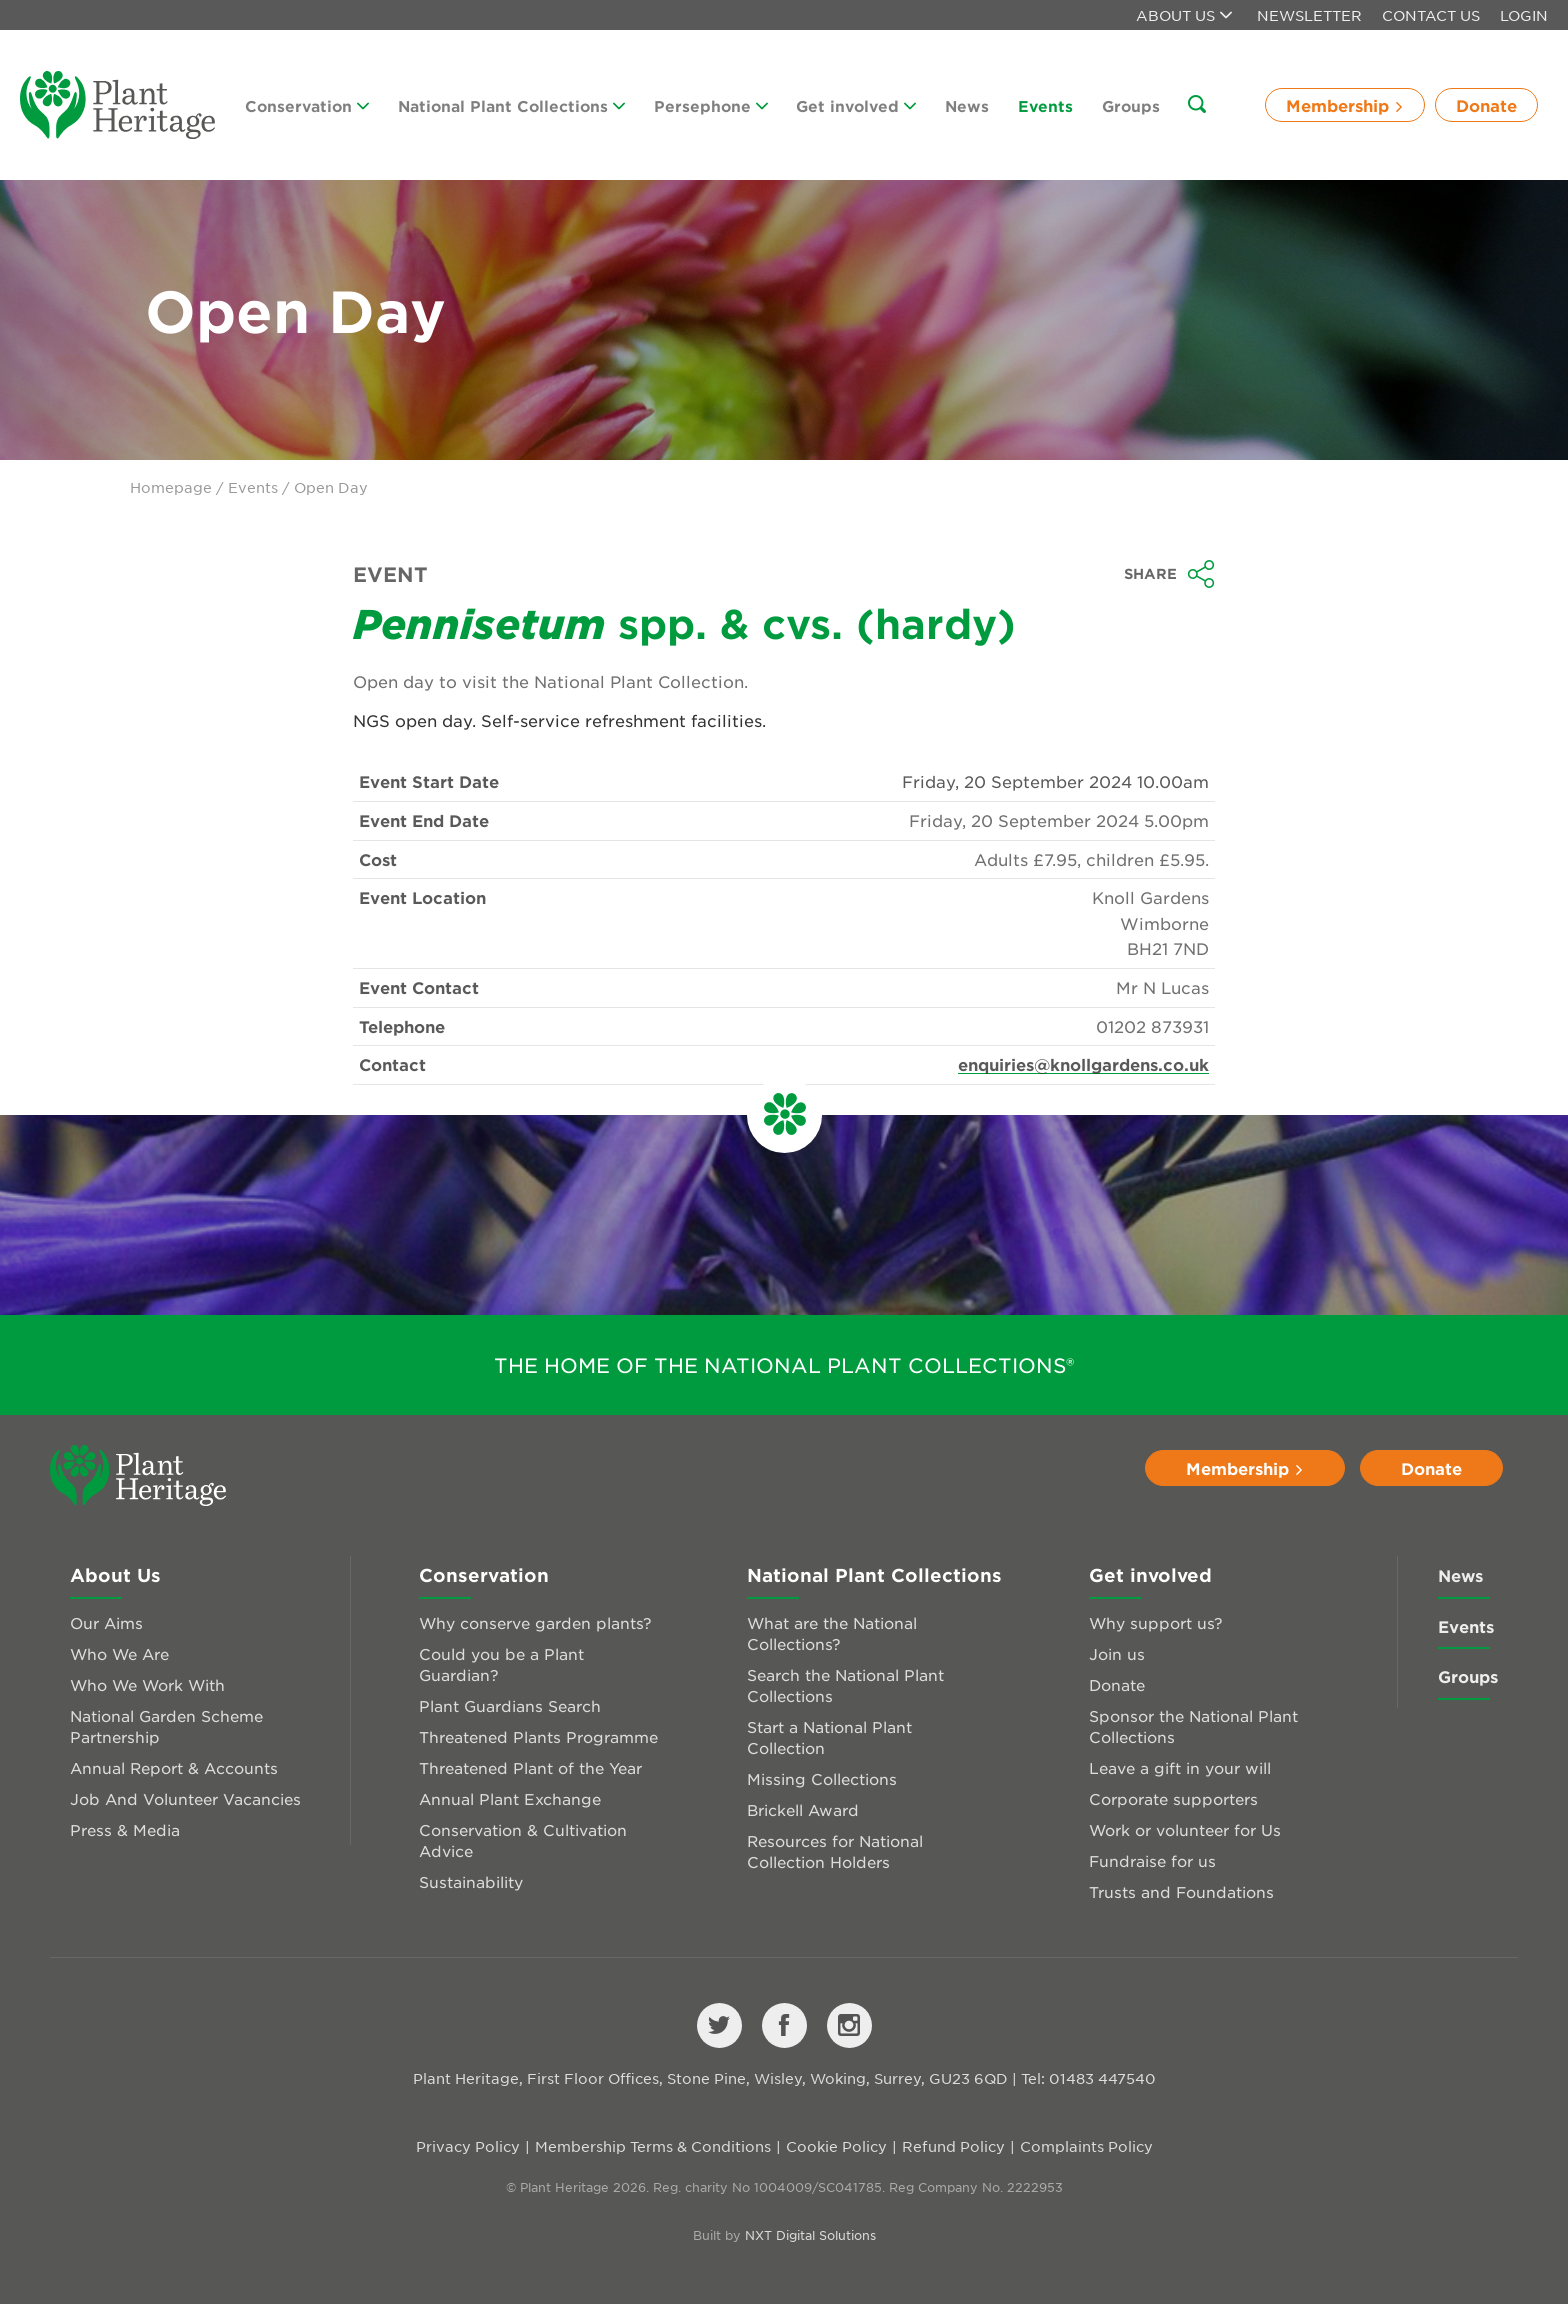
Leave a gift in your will (1180, 1767)
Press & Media (125, 1829)
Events (1045, 105)
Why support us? (1156, 1622)
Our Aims (106, 1622)
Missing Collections (822, 1778)
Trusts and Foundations (1181, 1891)
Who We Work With (147, 1684)
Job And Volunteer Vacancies (185, 1798)
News (967, 105)
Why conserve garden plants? (535, 1622)
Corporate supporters (1173, 1798)
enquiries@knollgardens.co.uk (1083, 1064)
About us (1184, 15)
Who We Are (119, 1653)
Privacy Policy (468, 2146)
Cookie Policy (836, 2146)
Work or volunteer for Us (1185, 1829)
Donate (1486, 105)
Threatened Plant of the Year (530, 1767)
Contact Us (1431, 15)
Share (1169, 574)
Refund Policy (953, 2146)
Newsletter (1309, 15)
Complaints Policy (1086, 2146)
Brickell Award (803, 1809)
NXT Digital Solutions (810, 2235)
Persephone (711, 105)
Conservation (307, 105)
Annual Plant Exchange (510, 1798)
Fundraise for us (1152, 1860)
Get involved (856, 105)
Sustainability (471, 1881)
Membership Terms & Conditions (653, 2146)
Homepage (171, 487)
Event (390, 574)
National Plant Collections (511, 105)
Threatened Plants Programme (538, 1736)
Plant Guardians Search (510, 1705)
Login (1524, 15)
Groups (1131, 105)
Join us (1117, 1653)
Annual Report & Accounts (174, 1767)
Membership (1345, 105)
